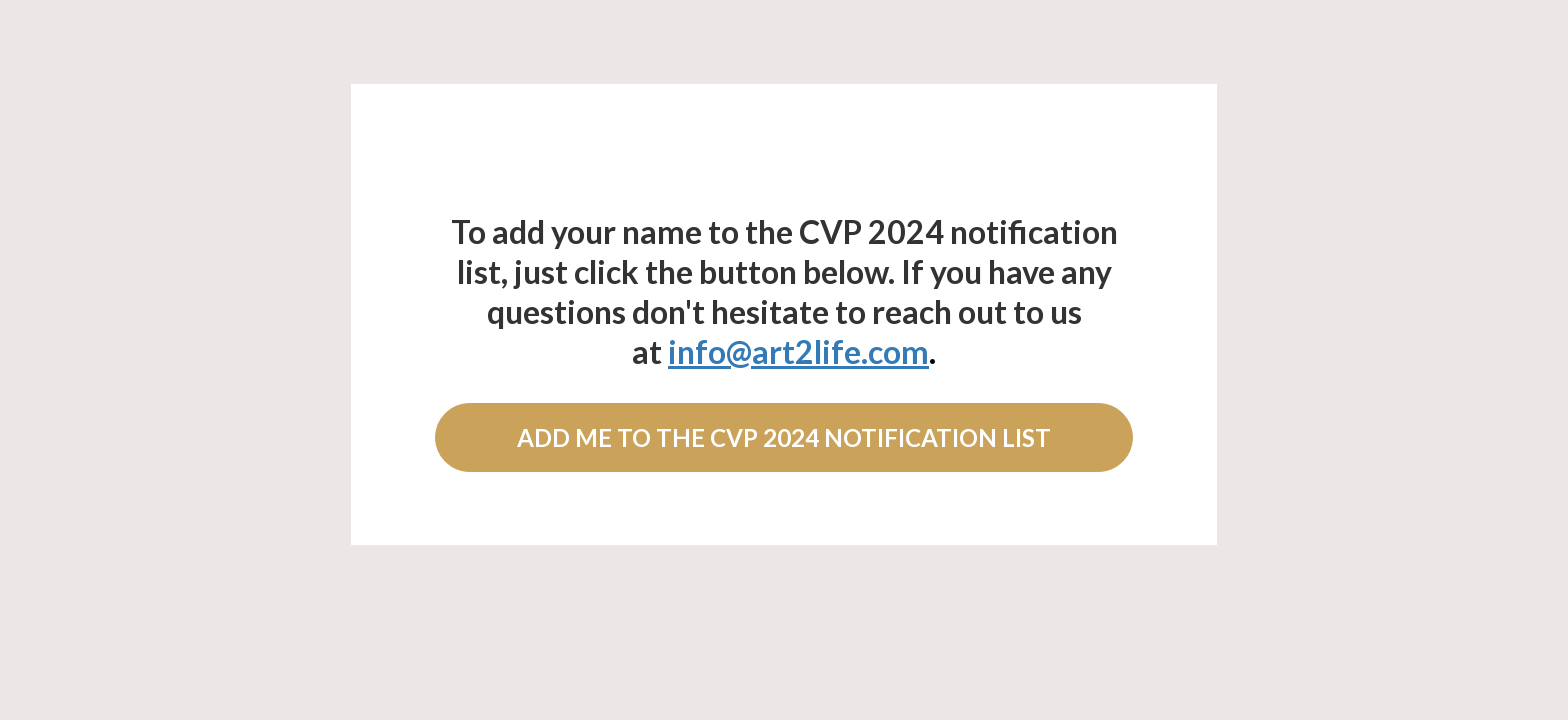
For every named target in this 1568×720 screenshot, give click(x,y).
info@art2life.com (798, 351)
